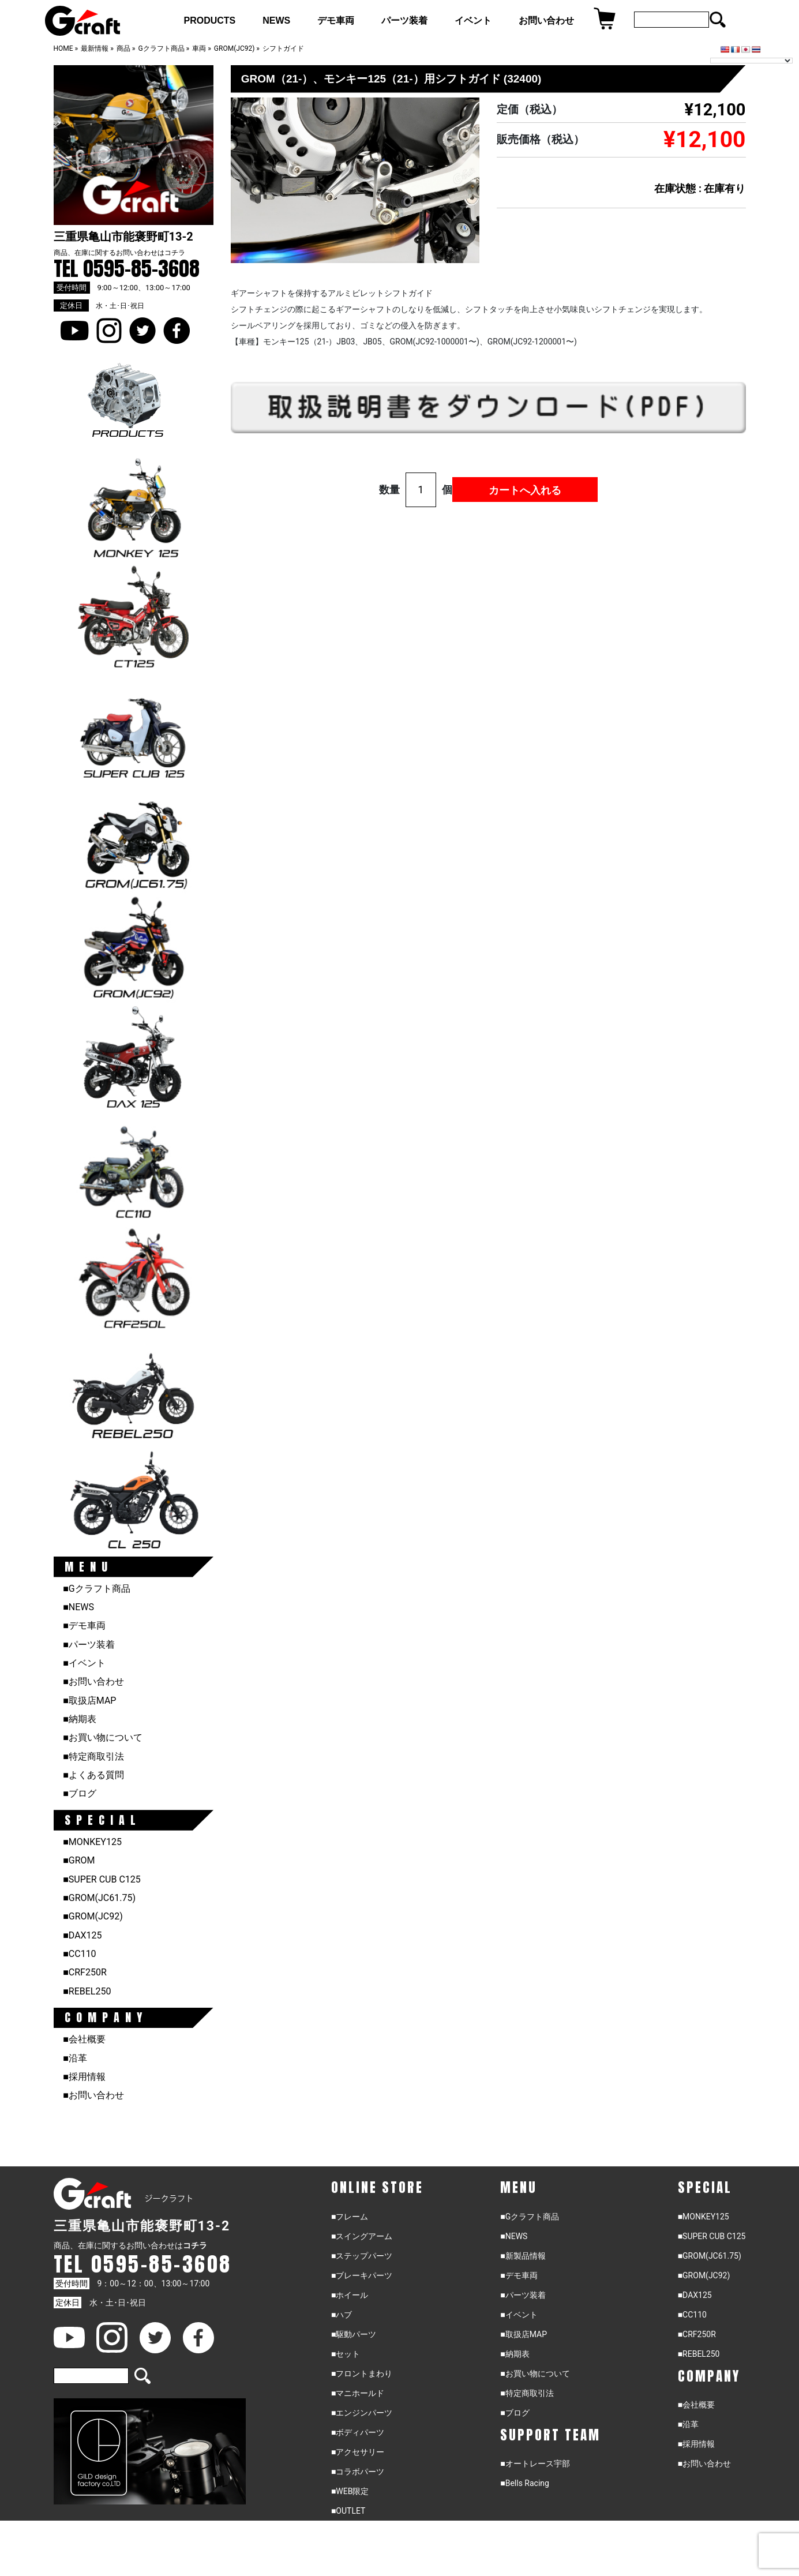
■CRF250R (85, 1972)
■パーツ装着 (89, 1644)
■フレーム (349, 2216)
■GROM (79, 1860)
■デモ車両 (84, 1625)
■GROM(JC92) (93, 1916)
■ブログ (79, 1793)
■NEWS (78, 1607)
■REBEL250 (87, 1991)
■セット (345, 2353)
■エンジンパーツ (361, 2412)
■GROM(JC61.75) (99, 1897)
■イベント (84, 1663)
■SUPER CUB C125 (102, 1879)
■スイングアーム (361, 2236)
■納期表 (79, 1718)
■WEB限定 (350, 2491)
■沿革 (75, 2058)
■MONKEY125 (92, 1841)
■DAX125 (82, 1935)
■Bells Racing (524, 2483)
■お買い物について (102, 1737)
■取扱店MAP (89, 1700)
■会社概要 (84, 2039)
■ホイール (349, 2295)
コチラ (174, 253)
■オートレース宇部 (534, 2463)
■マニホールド (357, 2393)
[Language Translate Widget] (751, 60)
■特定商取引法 (93, 1756)
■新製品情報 (522, 2255)
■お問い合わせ (93, 1681)
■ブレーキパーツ (361, 2275)
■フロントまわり (361, 2373)
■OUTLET (348, 2510)
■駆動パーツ (353, 2334)
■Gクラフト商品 (96, 1588)
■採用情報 (84, 2076)
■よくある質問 (93, 1774)
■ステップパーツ (361, 2255)
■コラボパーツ (357, 2471)
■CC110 (79, 1953)
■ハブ (341, 2314)
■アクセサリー (357, 2452)
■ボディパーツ (357, 2432)
